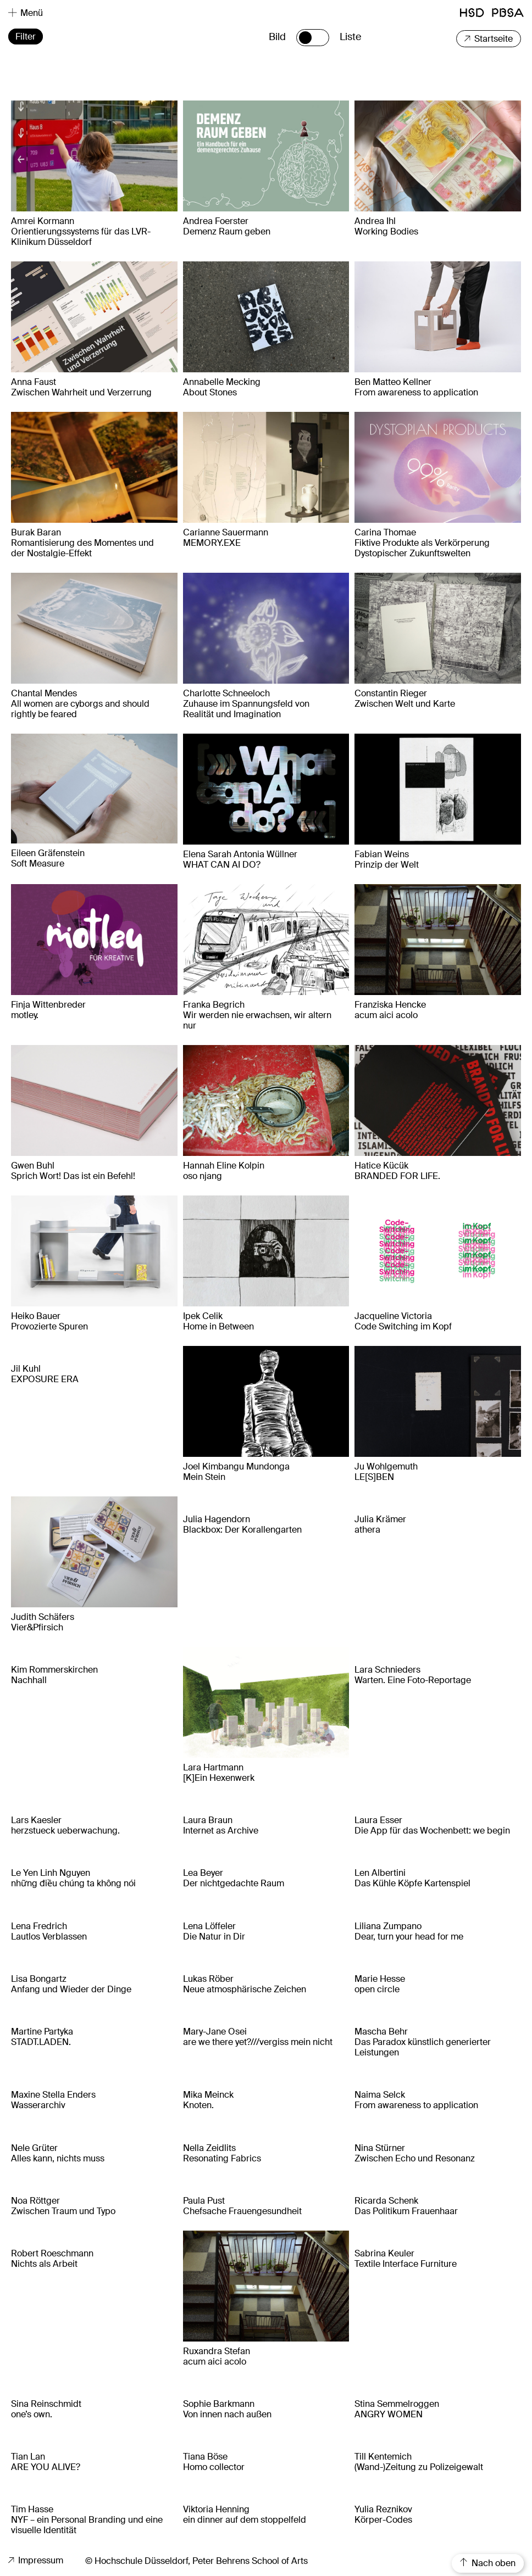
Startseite (488, 38)
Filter (25, 36)
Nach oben (488, 2563)
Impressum (35, 2560)
